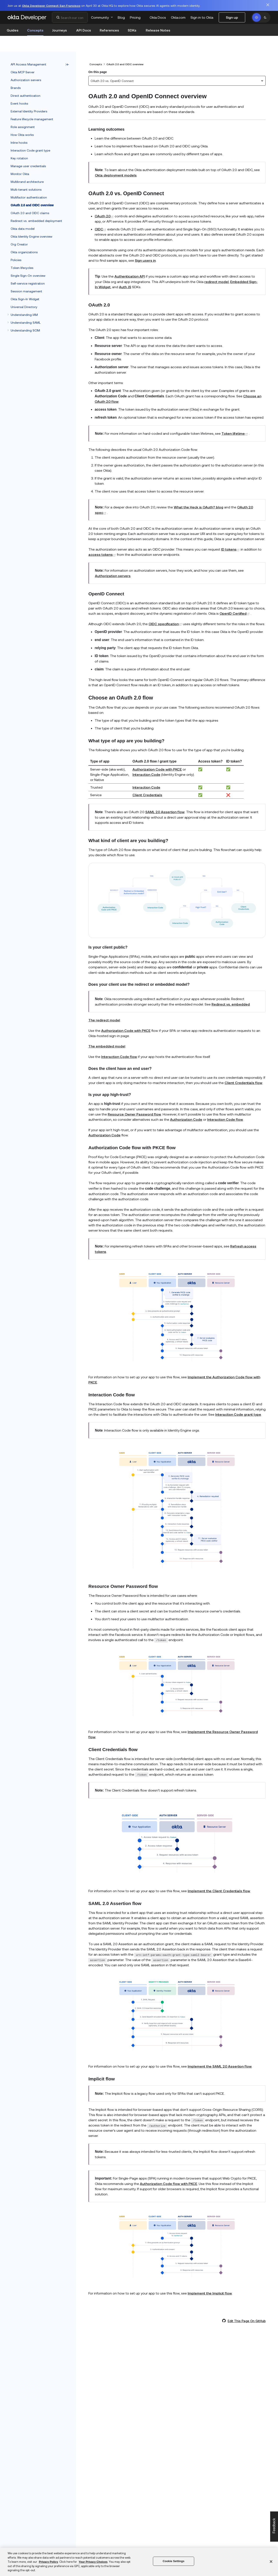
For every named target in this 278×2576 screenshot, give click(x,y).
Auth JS (125, 271)
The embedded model (106, 1030)
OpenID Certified (235, 598)
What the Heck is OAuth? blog (198, 491)
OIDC (101, 213)
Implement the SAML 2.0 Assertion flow (220, 2050)
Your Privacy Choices (93, 2561)
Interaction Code (146, 759)
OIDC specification (166, 608)
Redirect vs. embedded (231, 988)
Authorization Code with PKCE (157, 754)
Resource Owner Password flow (134, 1098)
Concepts (95, 48)
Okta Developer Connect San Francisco (51, 5)
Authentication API (129, 261)
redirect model (216, 266)
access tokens (102, 539)
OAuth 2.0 (105, 200)
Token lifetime (235, 418)
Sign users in (145, 245)
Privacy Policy (48, 2561)
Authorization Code (186, 1104)
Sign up (232, 17)
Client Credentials (147, 779)
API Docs (83, 30)
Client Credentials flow (243, 1067)
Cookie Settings (173, 2561)
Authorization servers (113, 560)
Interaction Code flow (119, 1041)
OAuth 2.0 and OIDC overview (125, 48)
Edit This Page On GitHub (247, 2305)
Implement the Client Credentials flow (219, 1875)
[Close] (271, 2561)
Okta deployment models (116, 159)
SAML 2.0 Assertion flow (165, 796)
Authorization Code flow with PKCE (168, 2168)
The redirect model (104, 1004)
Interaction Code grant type (238, 1399)
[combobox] (70, 17)
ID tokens (231, 533)
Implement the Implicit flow (210, 2277)
